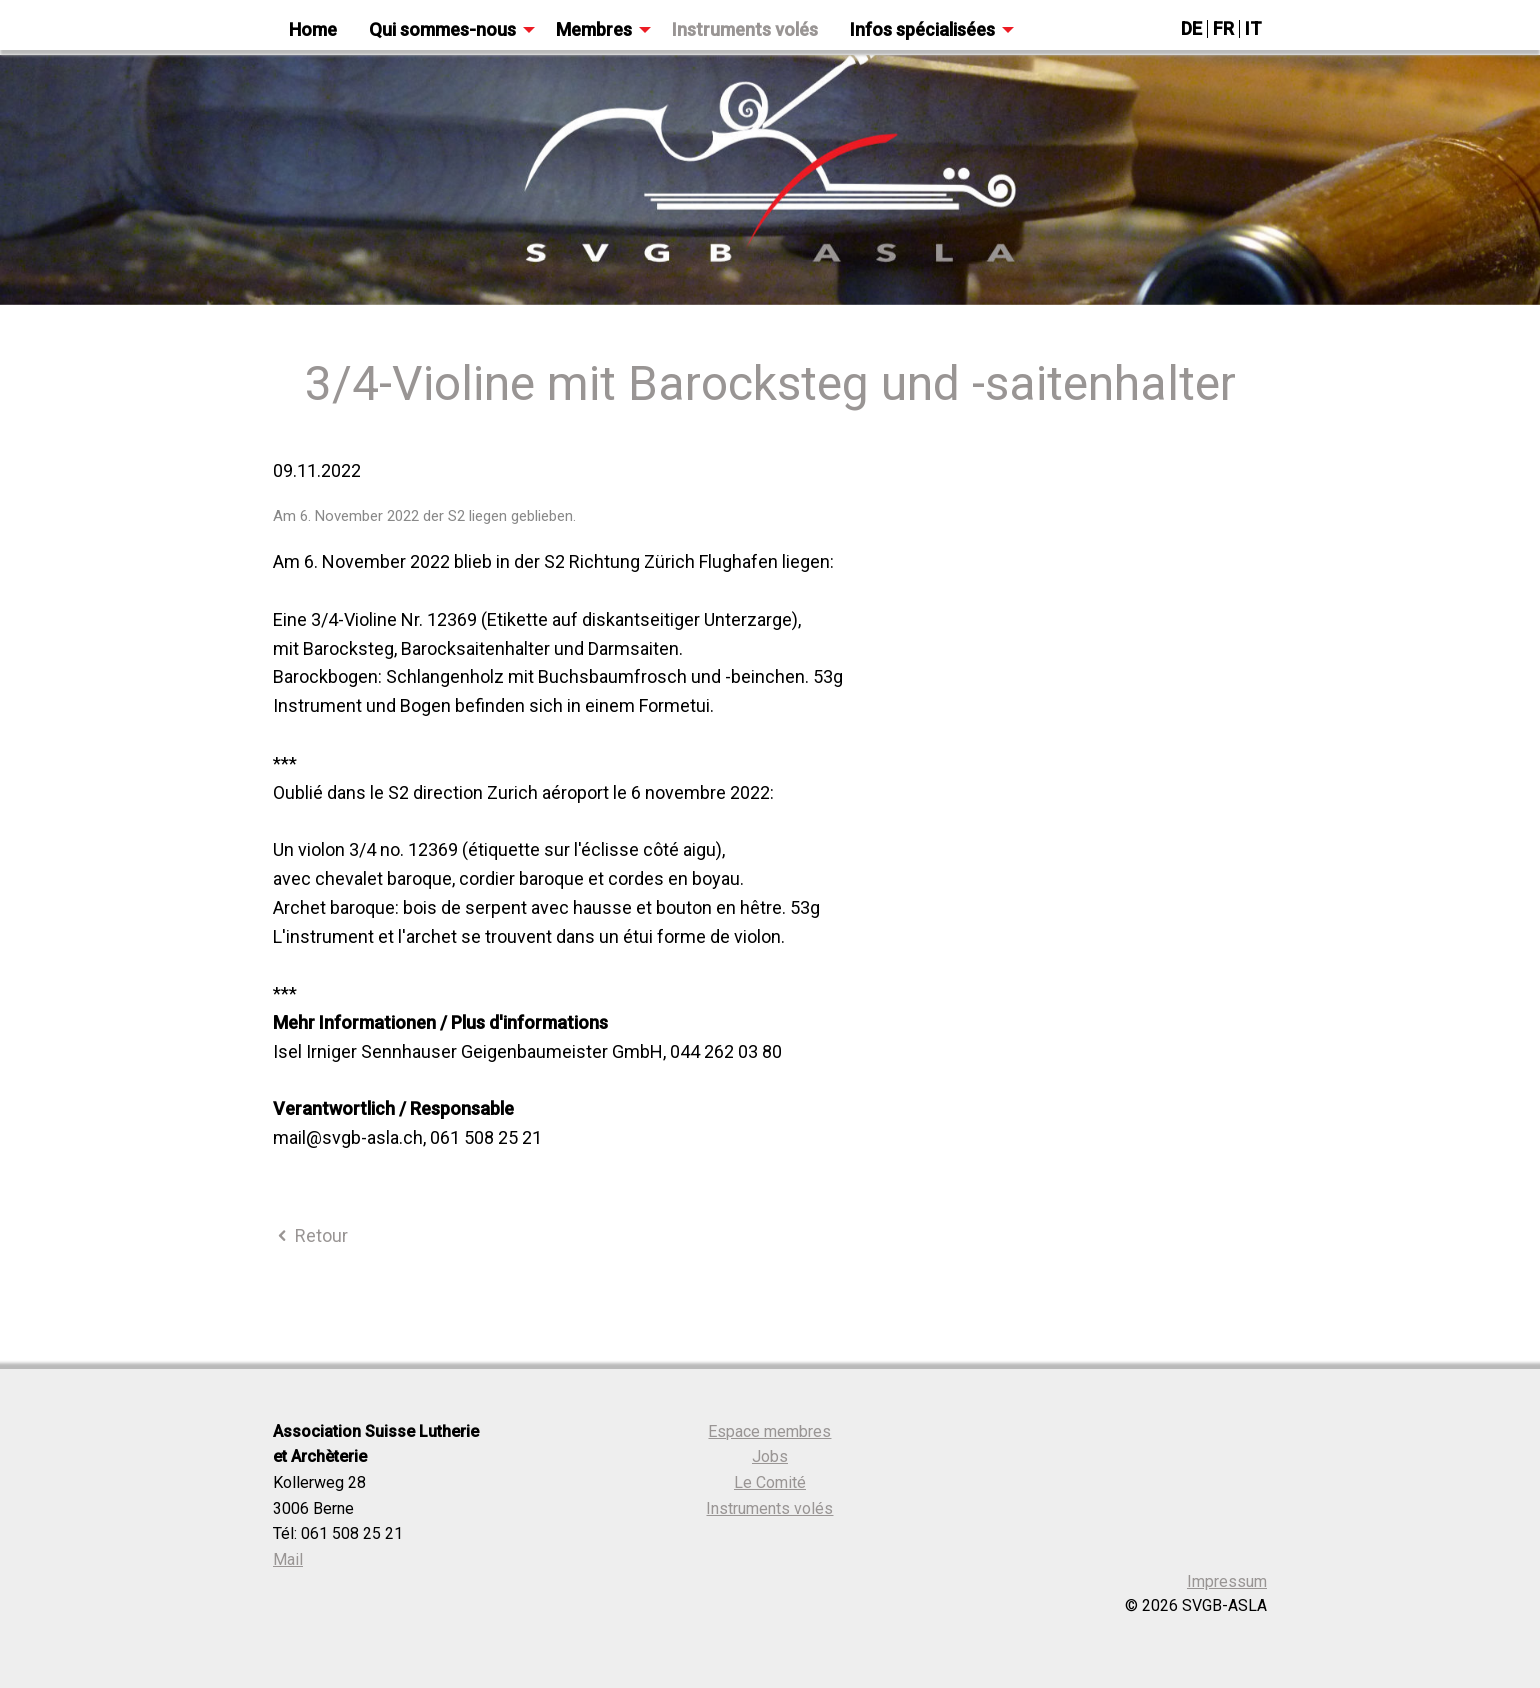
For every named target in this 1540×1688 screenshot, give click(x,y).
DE (1191, 28)
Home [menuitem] (313, 29)
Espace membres (769, 1431)
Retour (310, 1235)
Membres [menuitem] (594, 29)
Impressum (1227, 1581)
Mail (288, 1559)
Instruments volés (769, 1508)
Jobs (770, 1456)
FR (1223, 28)
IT (1253, 28)
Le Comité (770, 1482)
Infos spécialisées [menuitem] (922, 29)
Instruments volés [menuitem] (745, 29)
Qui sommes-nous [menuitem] (442, 29)
